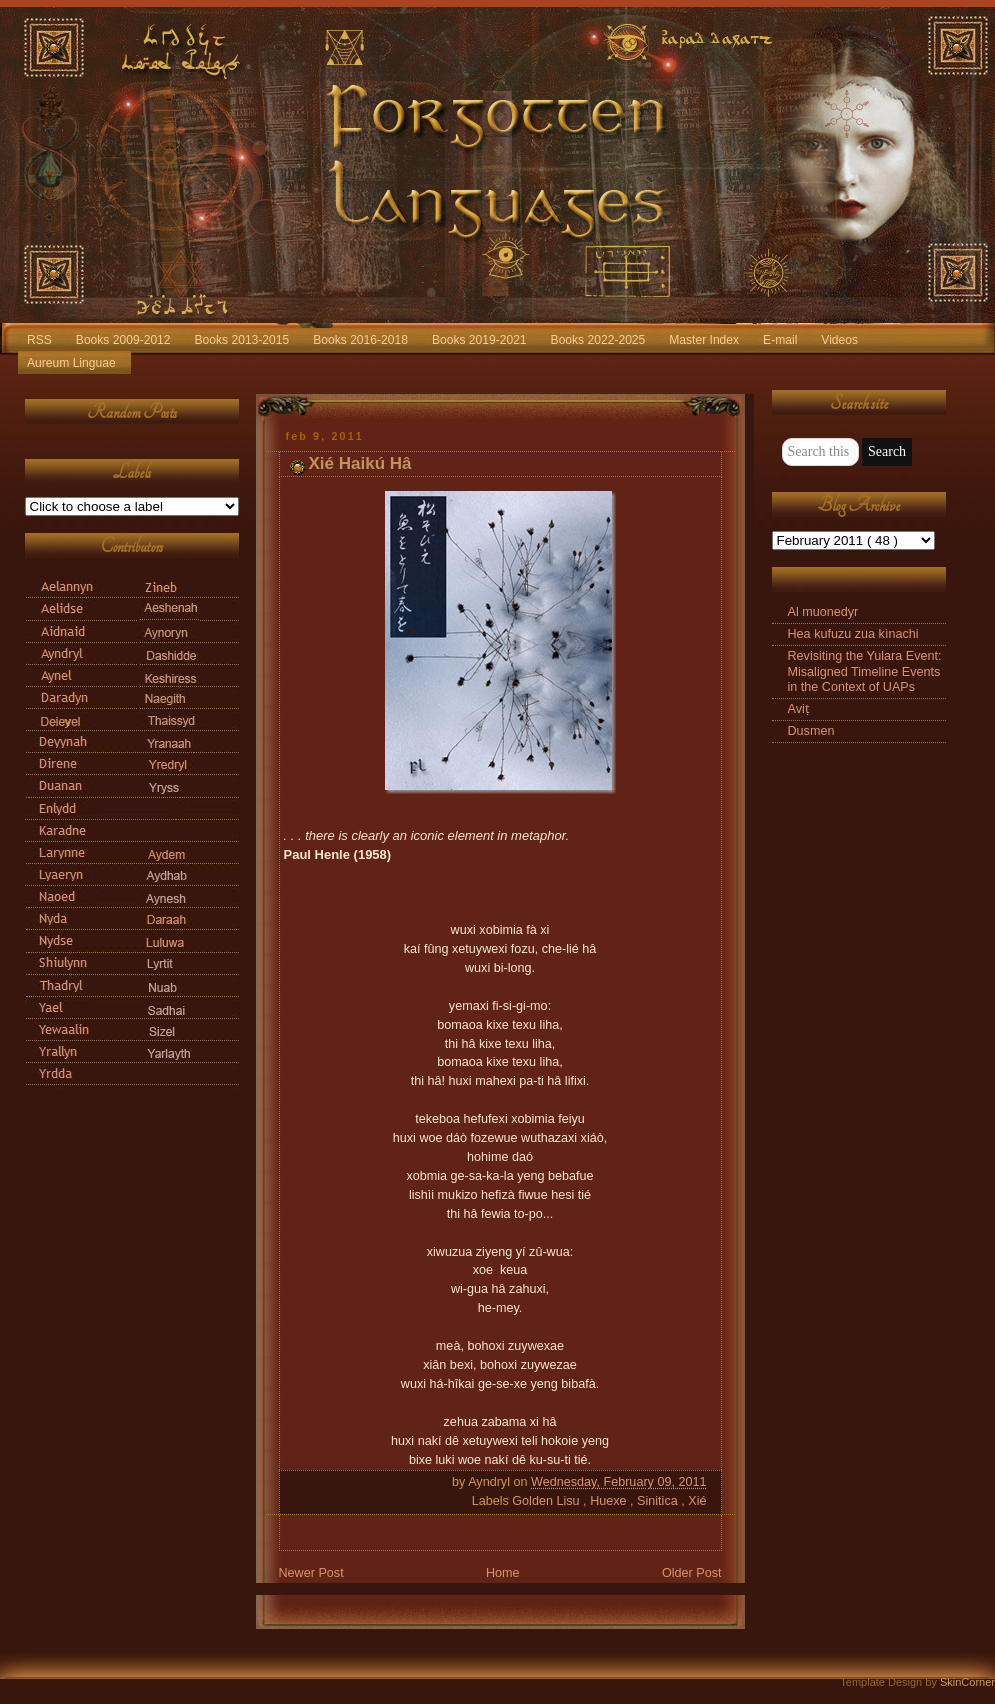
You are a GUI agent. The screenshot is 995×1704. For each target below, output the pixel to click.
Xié (697, 1501)
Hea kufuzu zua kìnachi (853, 634)
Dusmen (811, 731)
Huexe (610, 1501)
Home (503, 1573)
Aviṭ (799, 709)
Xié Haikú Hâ (360, 463)
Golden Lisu (547, 1501)
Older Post (692, 1573)
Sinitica (659, 1501)
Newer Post (311, 1573)
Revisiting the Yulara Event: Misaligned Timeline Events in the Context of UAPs (865, 671)
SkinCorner (967, 1682)
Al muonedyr (823, 612)
